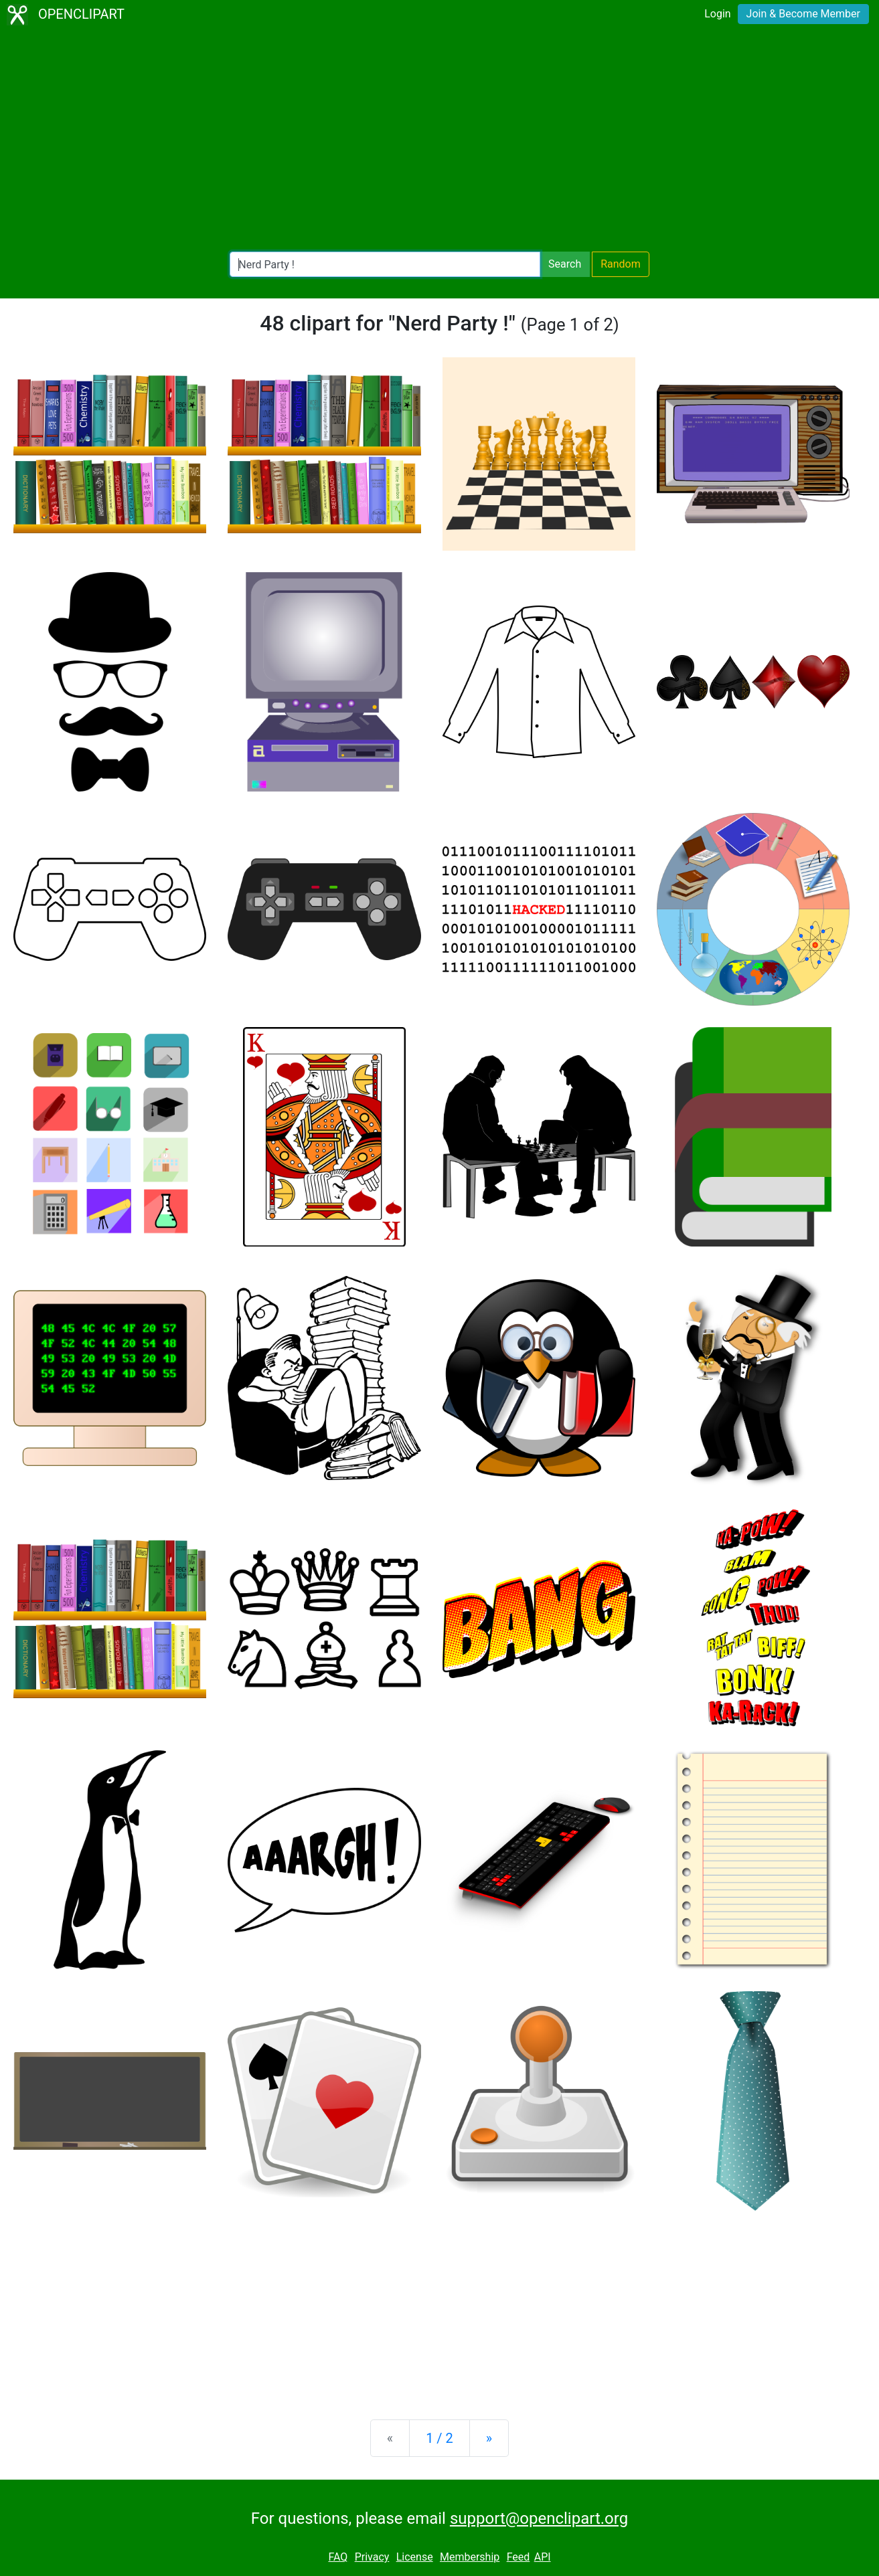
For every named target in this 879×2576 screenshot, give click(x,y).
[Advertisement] (440, 140)
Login (717, 13)
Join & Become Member (803, 13)
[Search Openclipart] (385, 264)
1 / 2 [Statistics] (439, 2438)
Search (564, 264)
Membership (469, 2557)
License (414, 2557)
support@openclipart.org (539, 2518)
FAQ (337, 2557)
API (542, 2557)
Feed (518, 2557)
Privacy (372, 2557)
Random (621, 264)
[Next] (489, 2438)
